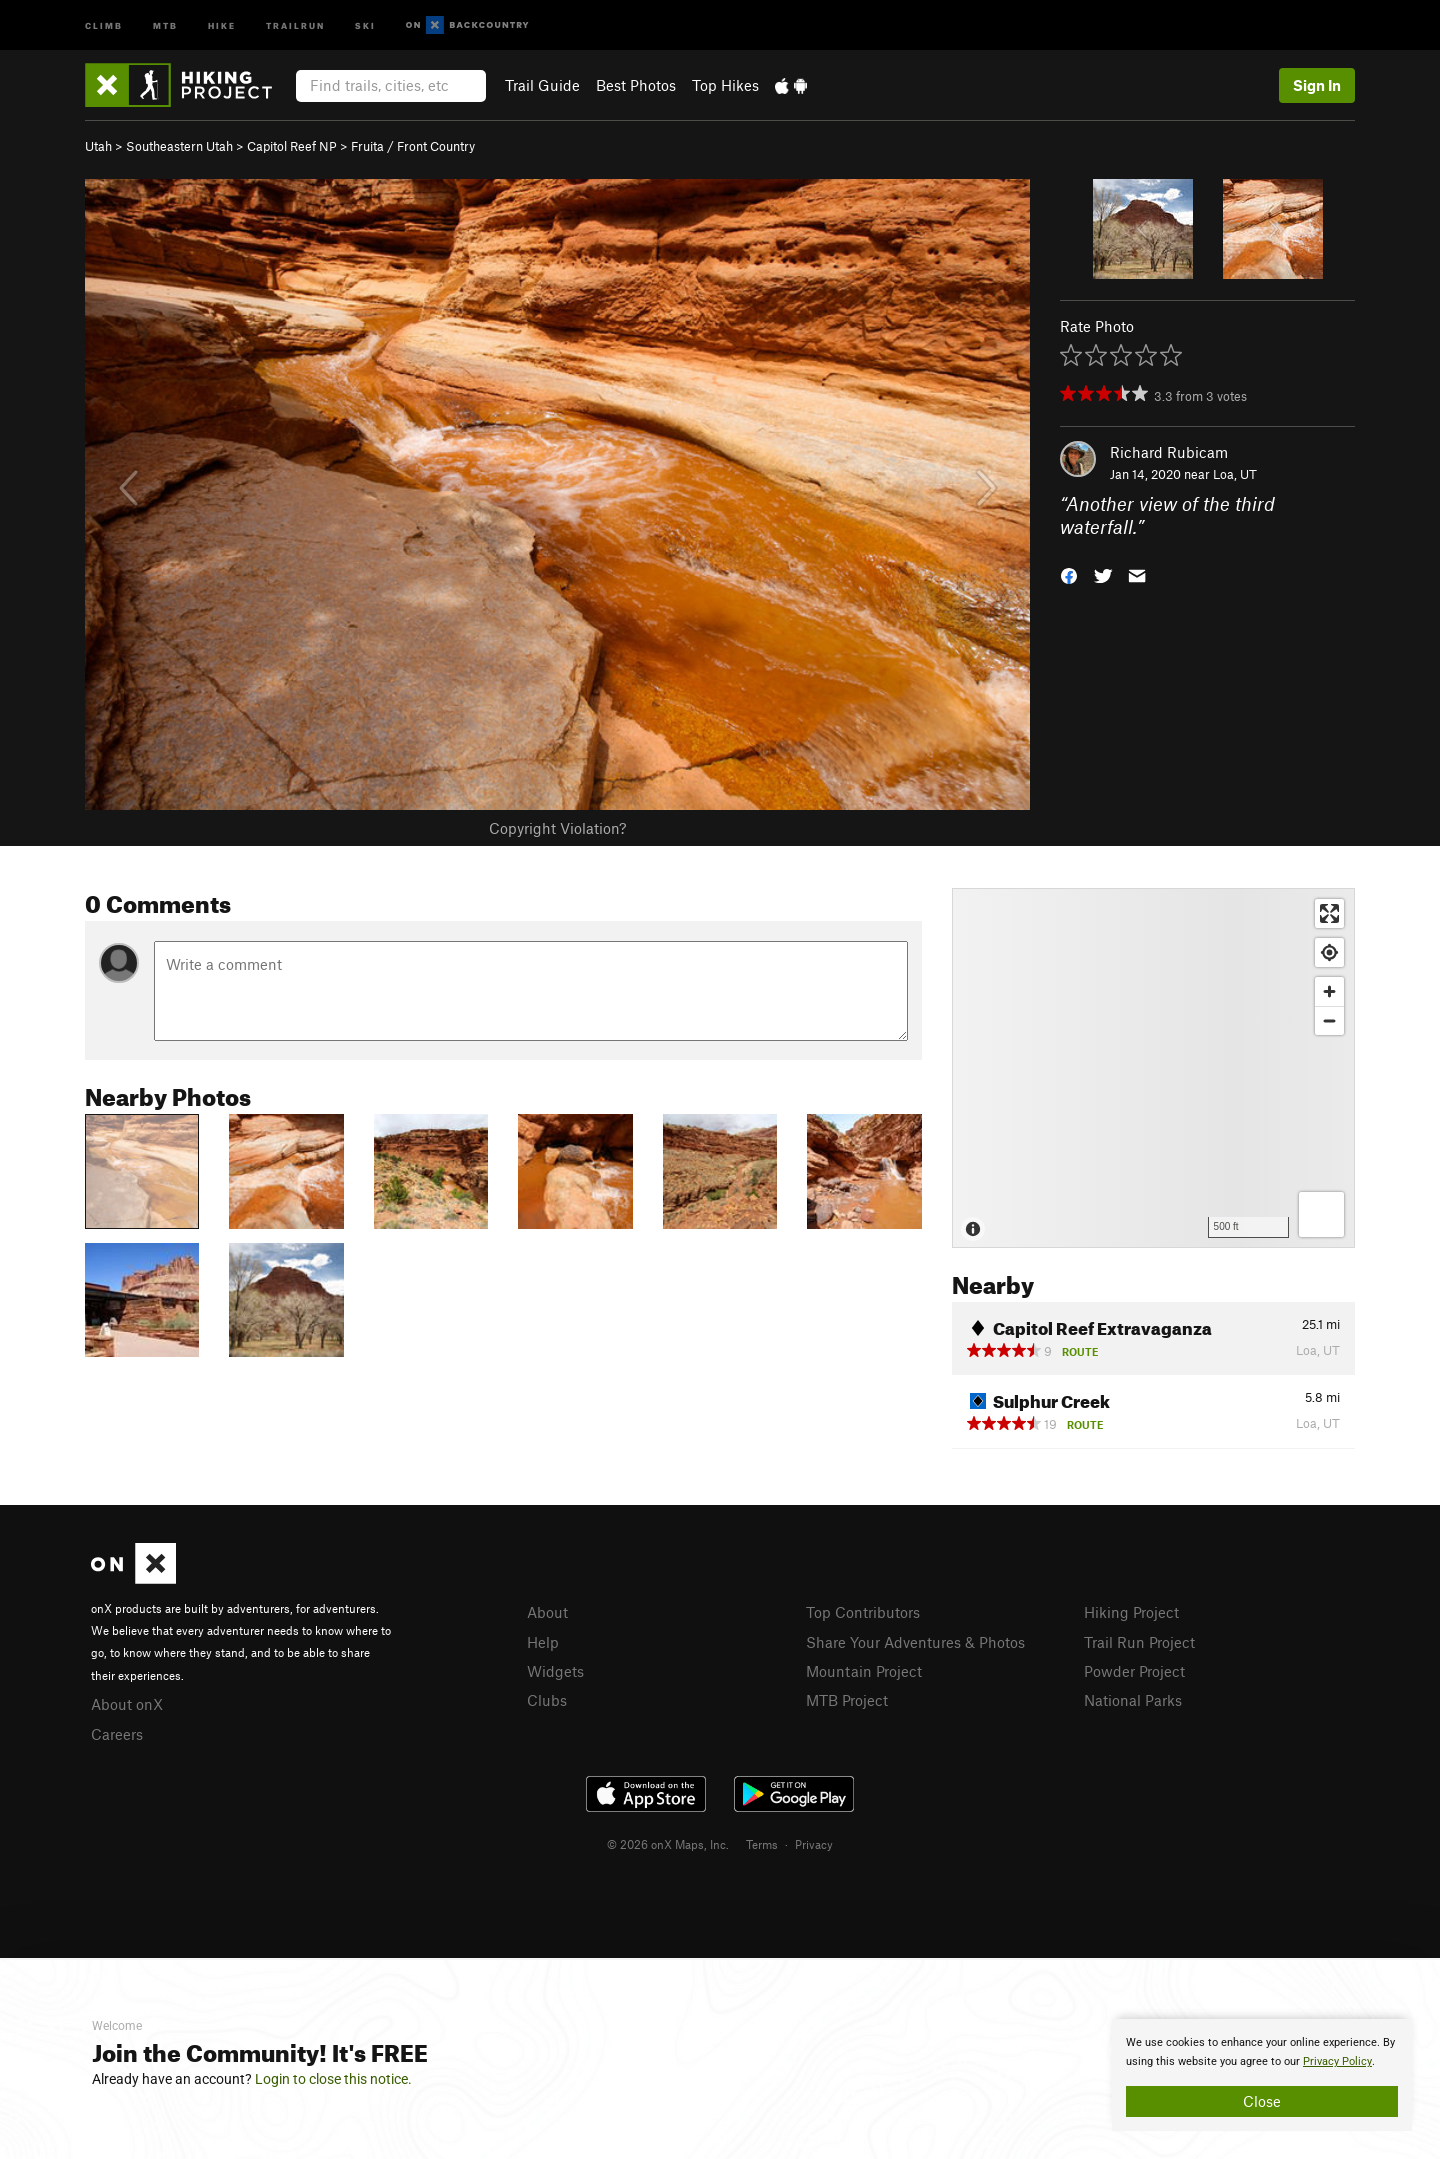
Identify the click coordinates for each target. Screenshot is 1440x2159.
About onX (127, 1704)
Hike (222, 24)
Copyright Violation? (557, 828)
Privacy (814, 1844)
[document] (1262, 2075)
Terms (762, 1844)
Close (1262, 2101)
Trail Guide (542, 85)
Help (543, 1642)
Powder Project (1134, 1671)
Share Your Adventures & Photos (915, 1642)
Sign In (1317, 85)
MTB (165, 24)
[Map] (1153, 1068)
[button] (1069, 573)
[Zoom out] (1329, 1020)
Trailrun (295, 24)
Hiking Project (1131, 1612)
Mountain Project (864, 1671)
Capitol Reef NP (292, 146)
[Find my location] (1329, 952)
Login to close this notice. (333, 2079)
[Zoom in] (1329, 991)
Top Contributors (863, 1612)
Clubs (547, 1700)
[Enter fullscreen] (1329, 913)
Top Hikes (725, 85)
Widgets (555, 1671)
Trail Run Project (1139, 1642)
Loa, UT (1235, 474)
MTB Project (847, 1700)
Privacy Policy (1337, 2061)
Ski (365, 24)
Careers (117, 1734)
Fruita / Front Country (413, 146)
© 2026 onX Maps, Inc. (668, 1844)
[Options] (1321, 1214)
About (547, 1612)
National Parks (1133, 1700)
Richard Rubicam (1169, 452)
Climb (104, 24)
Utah (98, 146)
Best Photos (636, 85)
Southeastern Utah (179, 146)
